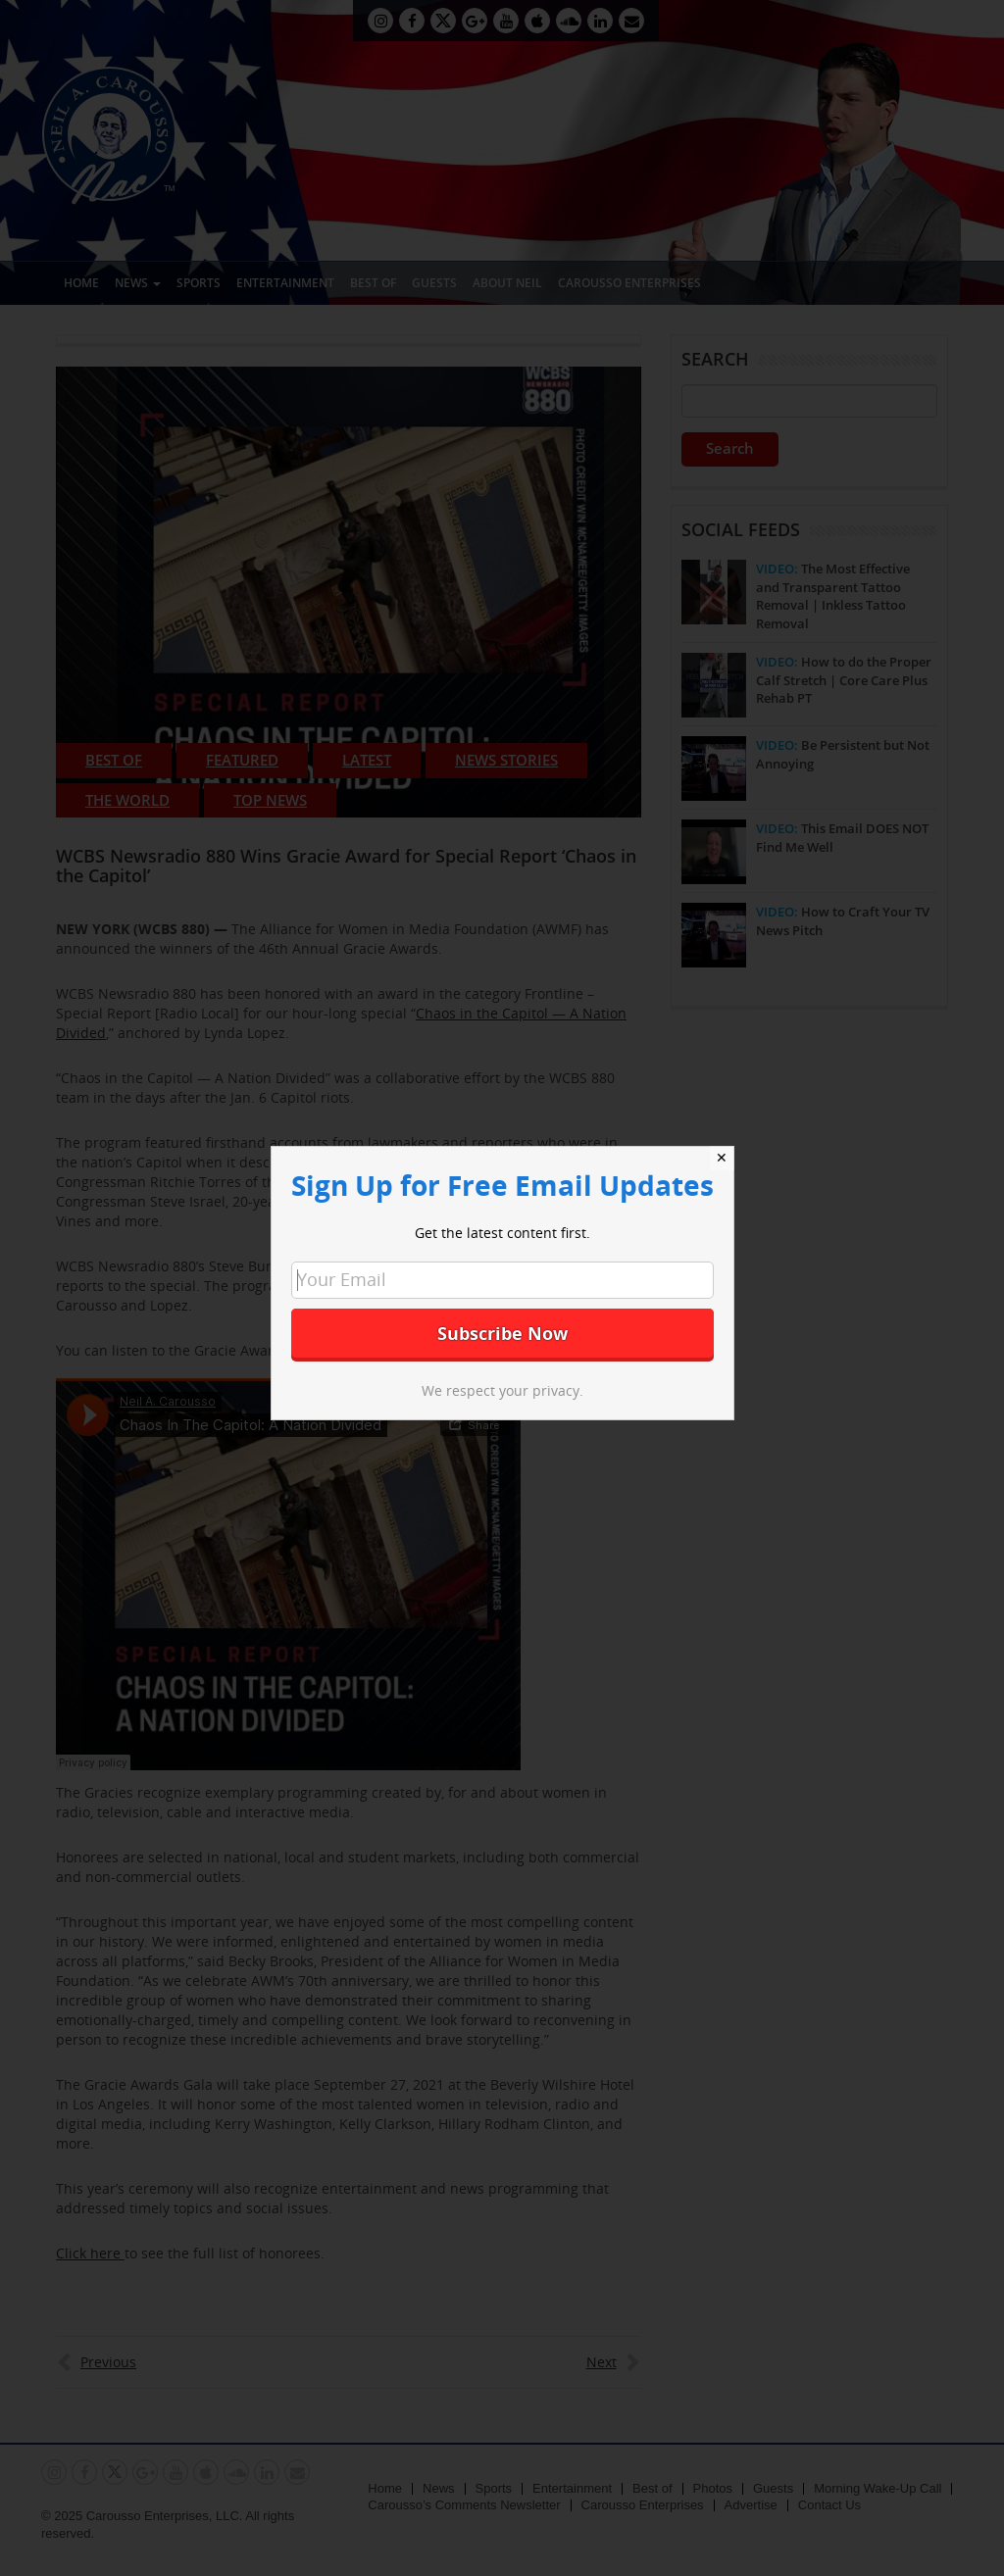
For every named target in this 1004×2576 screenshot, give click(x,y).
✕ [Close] (722, 1157)
